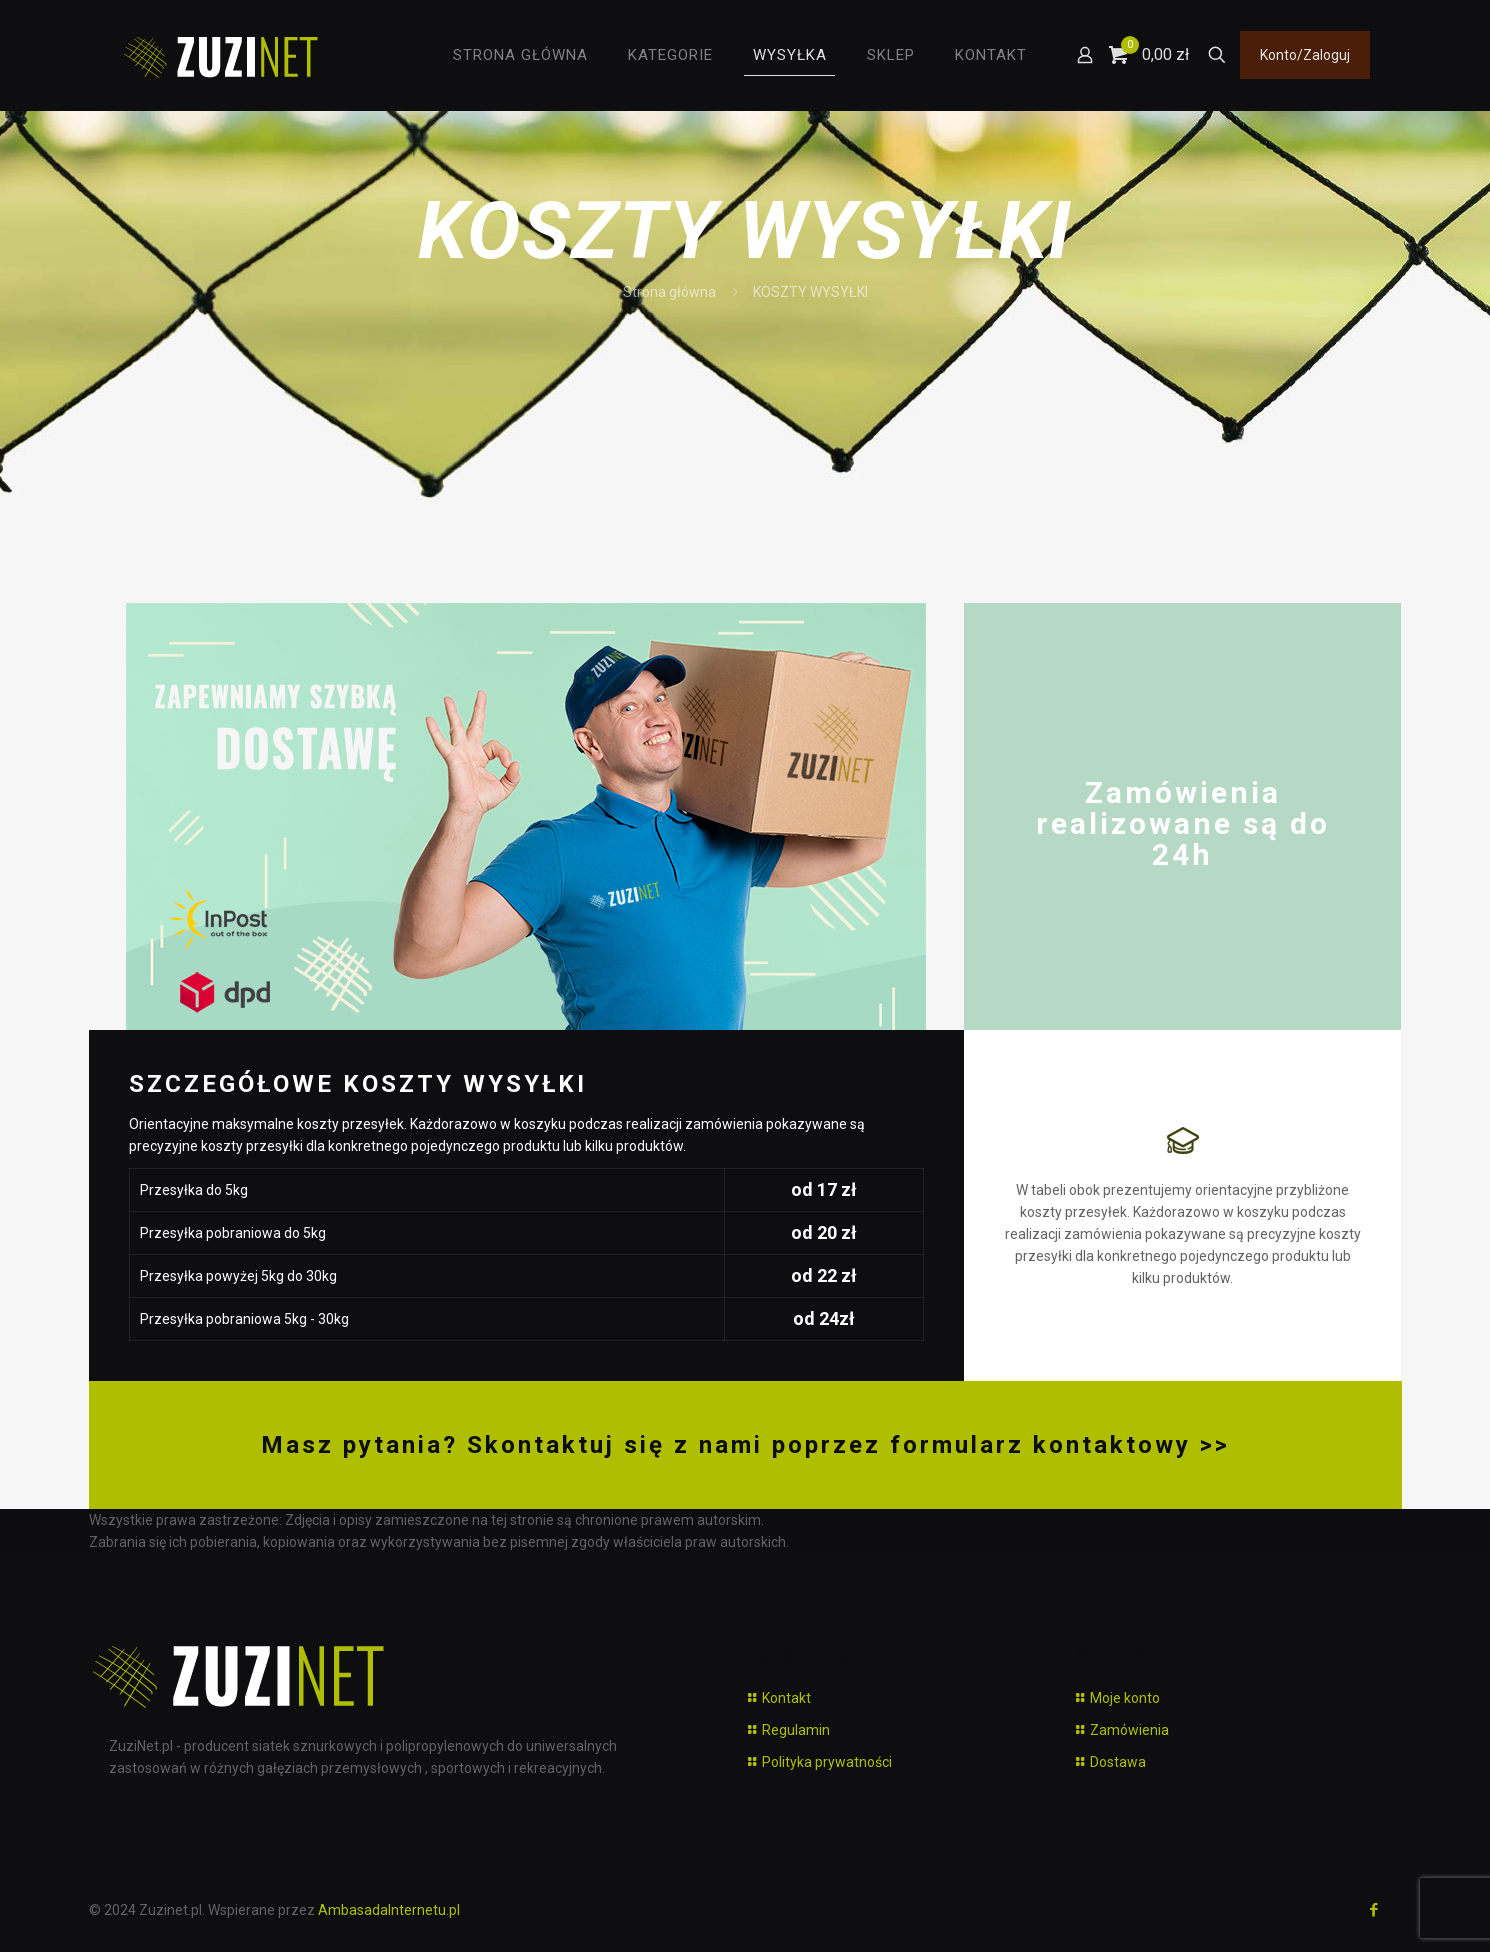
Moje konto (1125, 1698)
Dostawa (1118, 1762)
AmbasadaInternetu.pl (389, 1910)
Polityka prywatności (827, 1762)
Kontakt (786, 1698)
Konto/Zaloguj (1305, 55)
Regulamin (796, 1730)
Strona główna (669, 292)
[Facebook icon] (1374, 1910)
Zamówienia (1129, 1730)
